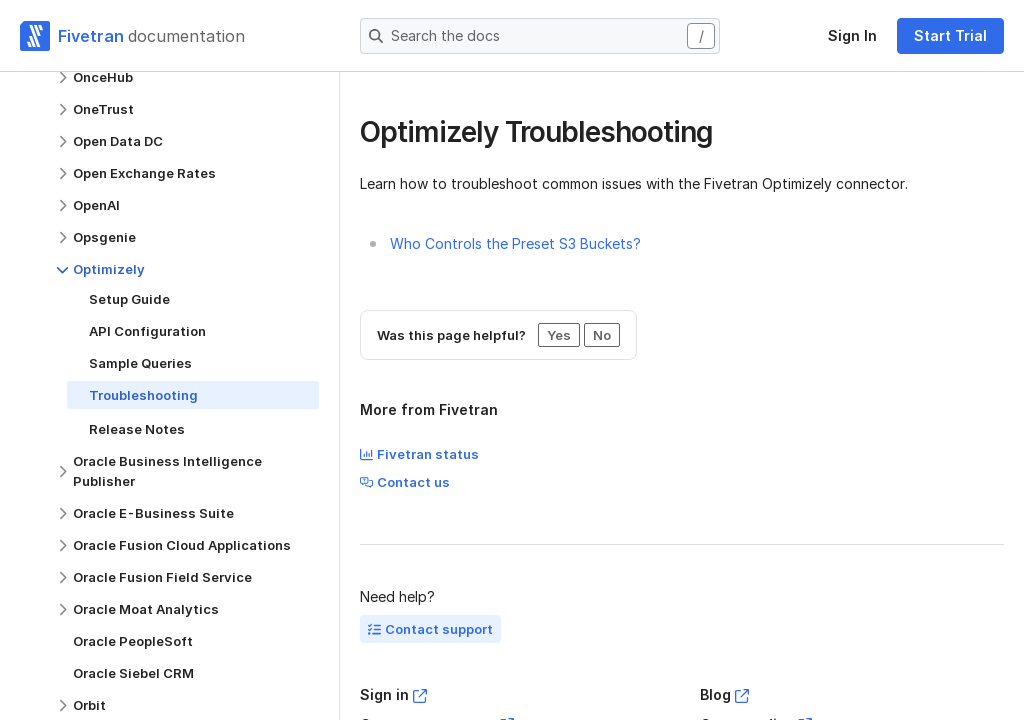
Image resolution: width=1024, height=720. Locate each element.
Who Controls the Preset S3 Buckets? (515, 243)
